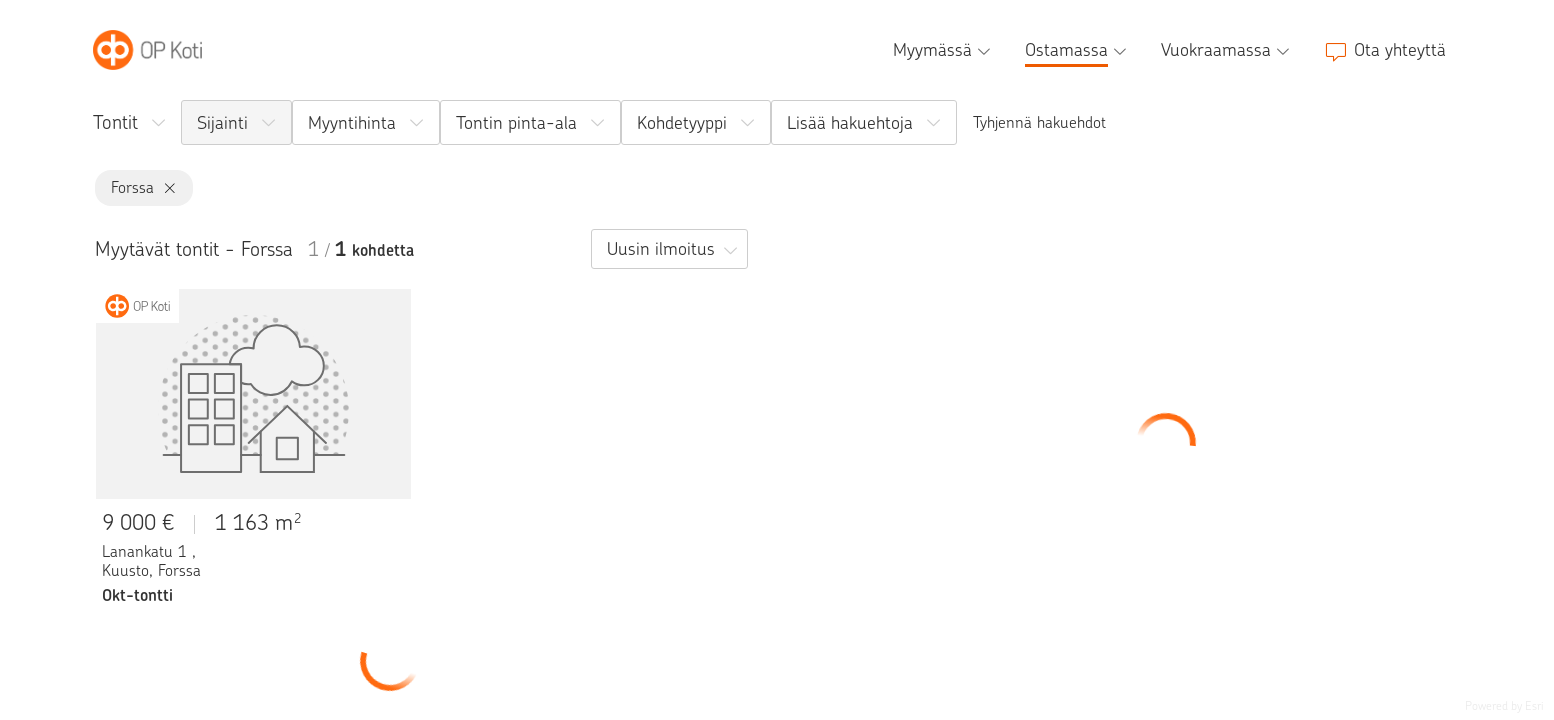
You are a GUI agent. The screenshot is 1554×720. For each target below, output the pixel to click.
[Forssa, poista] (165, 188)
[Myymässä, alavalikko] (944, 50)
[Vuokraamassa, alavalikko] (1227, 50)
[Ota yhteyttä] (1385, 50)
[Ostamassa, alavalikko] (1078, 50)
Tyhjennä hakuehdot (1039, 122)
